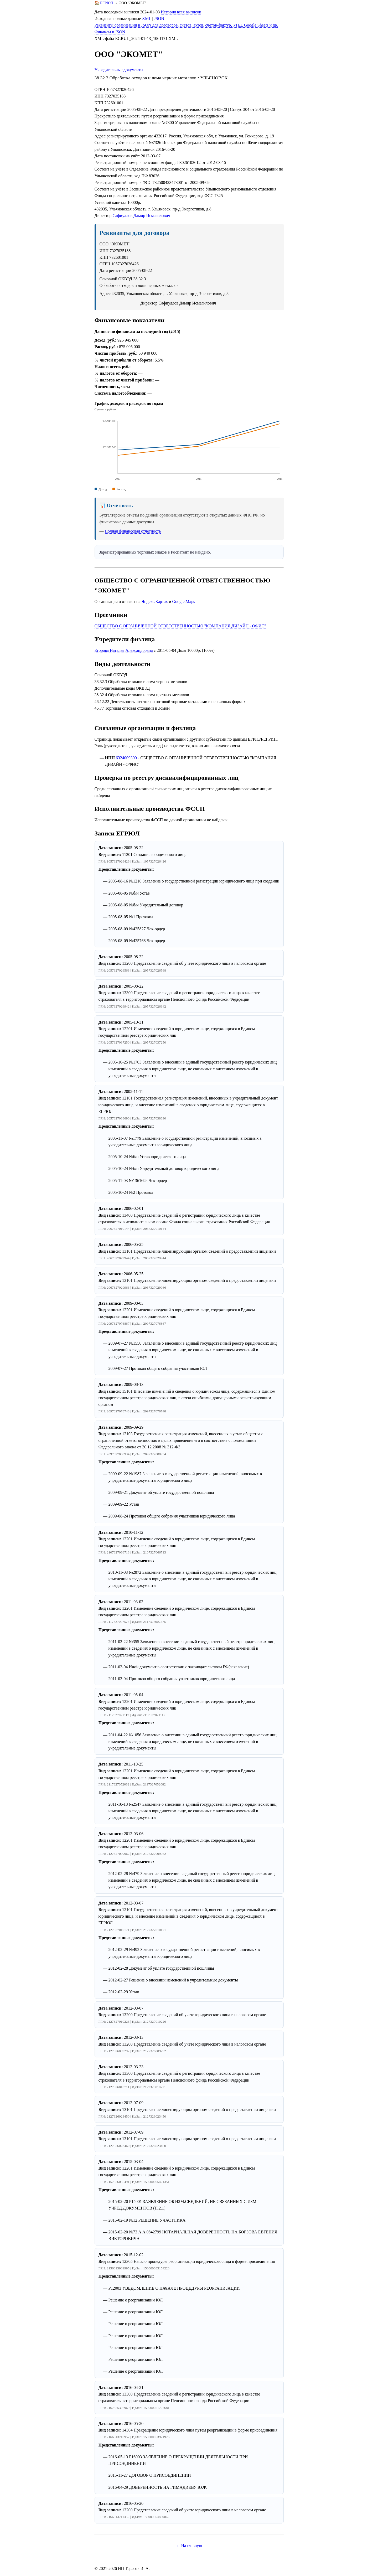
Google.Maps (183, 601)
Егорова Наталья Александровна (124, 650)
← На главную (189, 2545)
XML (146, 18)
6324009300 (126, 758)
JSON (159, 18)
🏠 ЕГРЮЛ (104, 3)
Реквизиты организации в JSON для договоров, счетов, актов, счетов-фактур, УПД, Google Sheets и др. (186, 25)
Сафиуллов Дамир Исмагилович (141, 215)
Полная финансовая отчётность (133, 531)
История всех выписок (181, 12)
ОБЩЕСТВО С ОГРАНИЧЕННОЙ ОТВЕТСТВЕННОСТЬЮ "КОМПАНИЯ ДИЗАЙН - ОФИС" (180, 626)
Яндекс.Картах (154, 601)
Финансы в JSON (110, 32)
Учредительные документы (119, 70)
